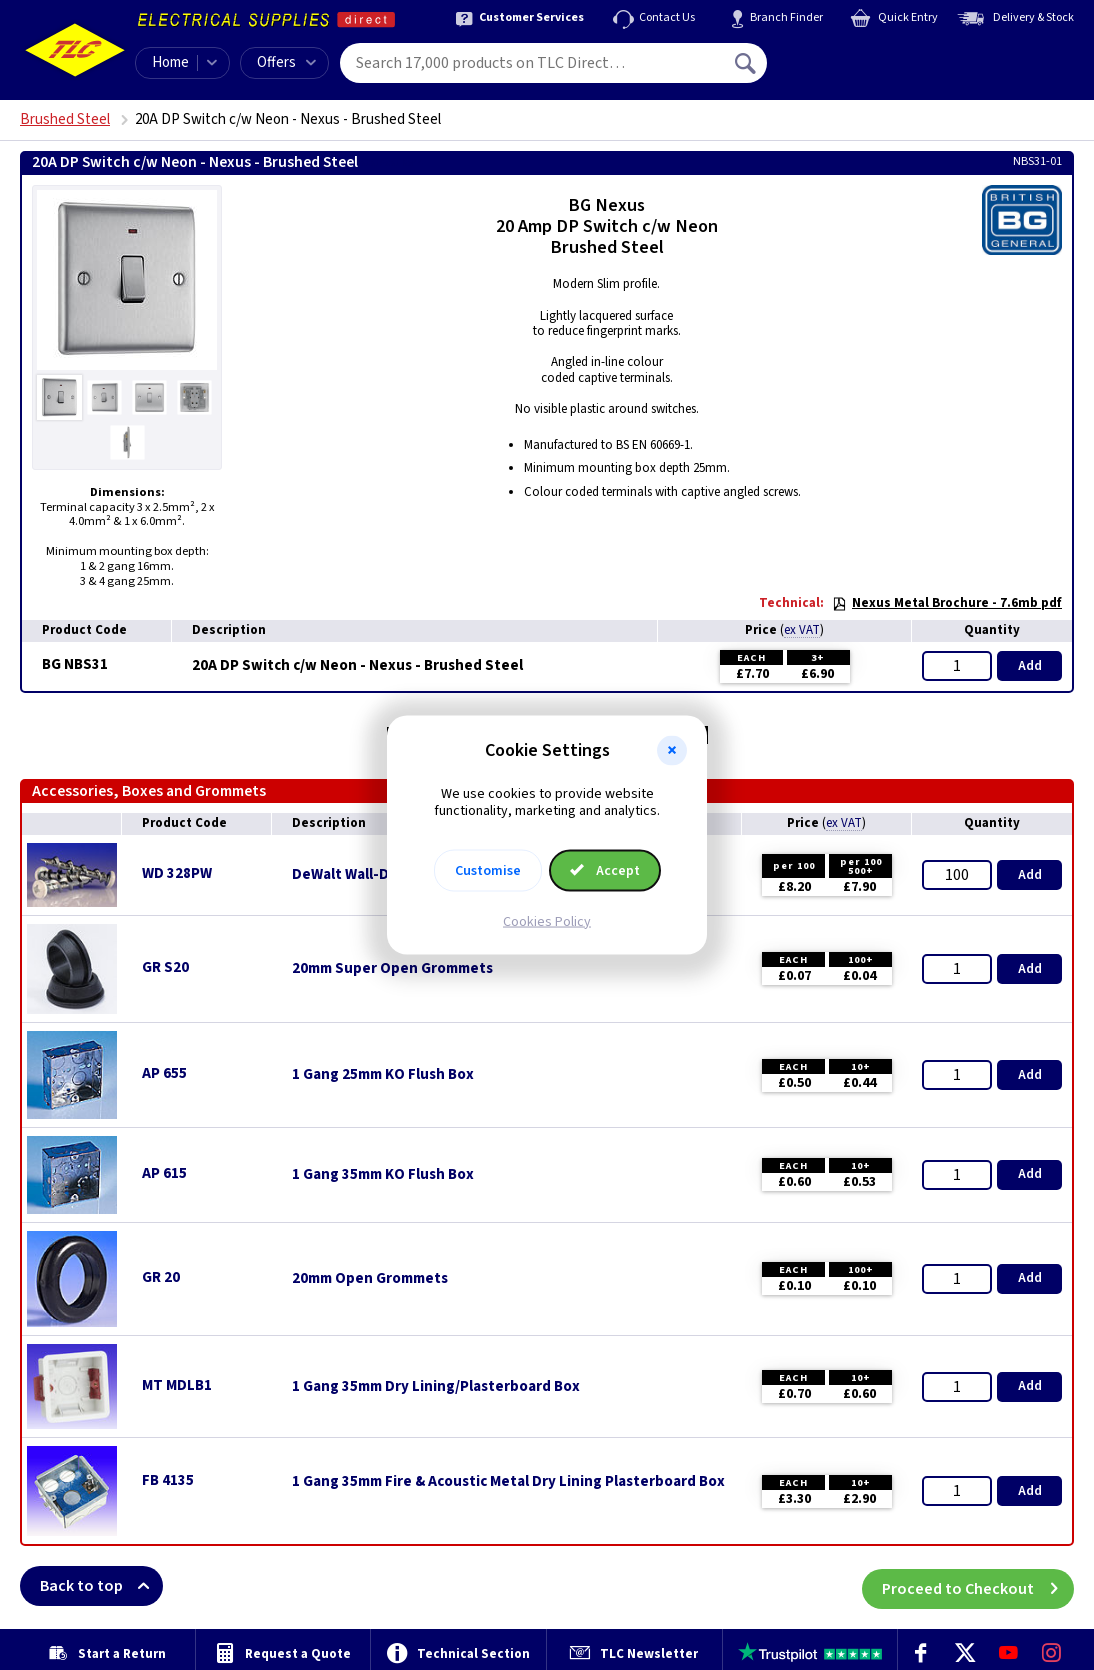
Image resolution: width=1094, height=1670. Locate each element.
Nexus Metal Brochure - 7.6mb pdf (947, 603)
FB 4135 (168, 1480)
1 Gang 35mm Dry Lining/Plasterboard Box (436, 1387)
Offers (286, 62)
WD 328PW (177, 873)
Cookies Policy (547, 921)
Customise (488, 870)
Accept (605, 870)
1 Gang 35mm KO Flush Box (383, 1175)
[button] (672, 751)
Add (1030, 666)
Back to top (101, 1586)
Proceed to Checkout (978, 1586)
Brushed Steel (65, 119)
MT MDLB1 (177, 1385)
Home (170, 62)
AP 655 (164, 1073)
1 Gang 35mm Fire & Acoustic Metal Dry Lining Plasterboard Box (508, 1482)
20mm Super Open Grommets (392, 969)
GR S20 (165, 967)
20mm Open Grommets (370, 1279)
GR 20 (161, 1277)
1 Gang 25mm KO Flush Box (383, 1075)
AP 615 (164, 1173)
